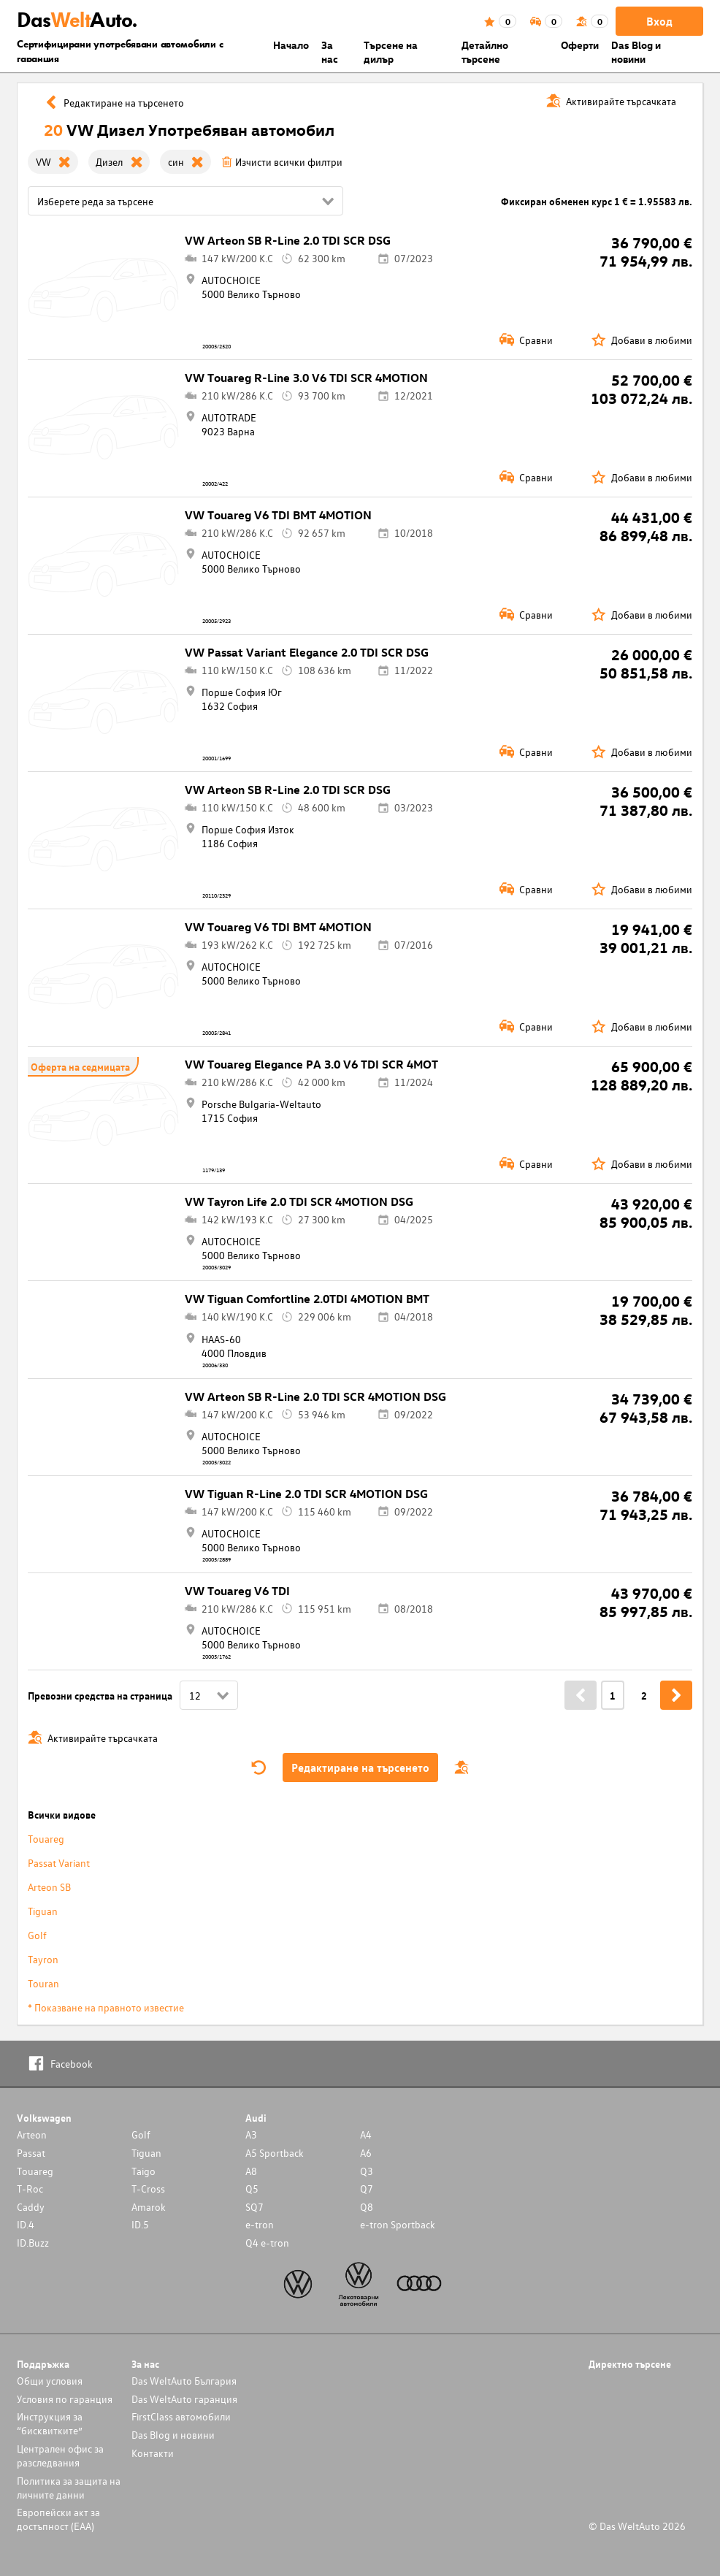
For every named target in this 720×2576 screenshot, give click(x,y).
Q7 (366, 2188)
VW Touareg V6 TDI (237, 1590)
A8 (251, 2171)
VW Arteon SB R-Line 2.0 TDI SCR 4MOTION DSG (315, 1396)
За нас (329, 52)
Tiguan (43, 1911)
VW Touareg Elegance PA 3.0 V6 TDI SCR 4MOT (311, 1064)
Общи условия (50, 2381)
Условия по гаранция (64, 2399)
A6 (366, 2153)
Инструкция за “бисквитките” (50, 2423)
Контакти (152, 2453)
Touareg (46, 1839)
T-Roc (30, 2188)
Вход (659, 21)
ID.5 (140, 2224)
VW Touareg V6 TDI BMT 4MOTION (278, 515)
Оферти (580, 45)
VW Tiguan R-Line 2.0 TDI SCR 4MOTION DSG (306, 1493)
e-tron (259, 2224)
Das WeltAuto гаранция (184, 2399)
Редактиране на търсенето (360, 1767)
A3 (251, 2134)
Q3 (366, 2171)
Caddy (31, 2207)
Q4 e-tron (267, 2243)
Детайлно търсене (485, 52)
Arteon (32, 2134)
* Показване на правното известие (106, 2007)
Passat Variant (59, 1863)
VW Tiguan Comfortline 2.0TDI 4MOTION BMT (307, 1298)
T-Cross (148, 2188)
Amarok (148, 2207)
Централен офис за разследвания (60, 2455)
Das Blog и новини (636, 52)
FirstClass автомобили (181, 2416)
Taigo (143, 2171)
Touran (43, 1983)
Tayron (43, 1959)
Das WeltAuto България (184, 2381)
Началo (291, 45)
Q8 (366, 2207)
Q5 (251, 2188)
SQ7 (254, 2207)
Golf (37, 1935)
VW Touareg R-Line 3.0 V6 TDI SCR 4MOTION (306, 377)
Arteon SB (49, 1887)
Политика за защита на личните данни (68, 2488)
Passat (31, 2153)
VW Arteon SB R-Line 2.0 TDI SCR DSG (288, 240)
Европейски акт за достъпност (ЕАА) (58, 2519)
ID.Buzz (33, 2243)
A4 (366, 2134)
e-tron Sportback (397, 2224)
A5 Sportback (274, 2153)
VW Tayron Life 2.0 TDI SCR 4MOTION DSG (299, 1201)
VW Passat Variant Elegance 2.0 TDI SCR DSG (307, 652)
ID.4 (25, 2224)
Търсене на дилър (391, 52)
